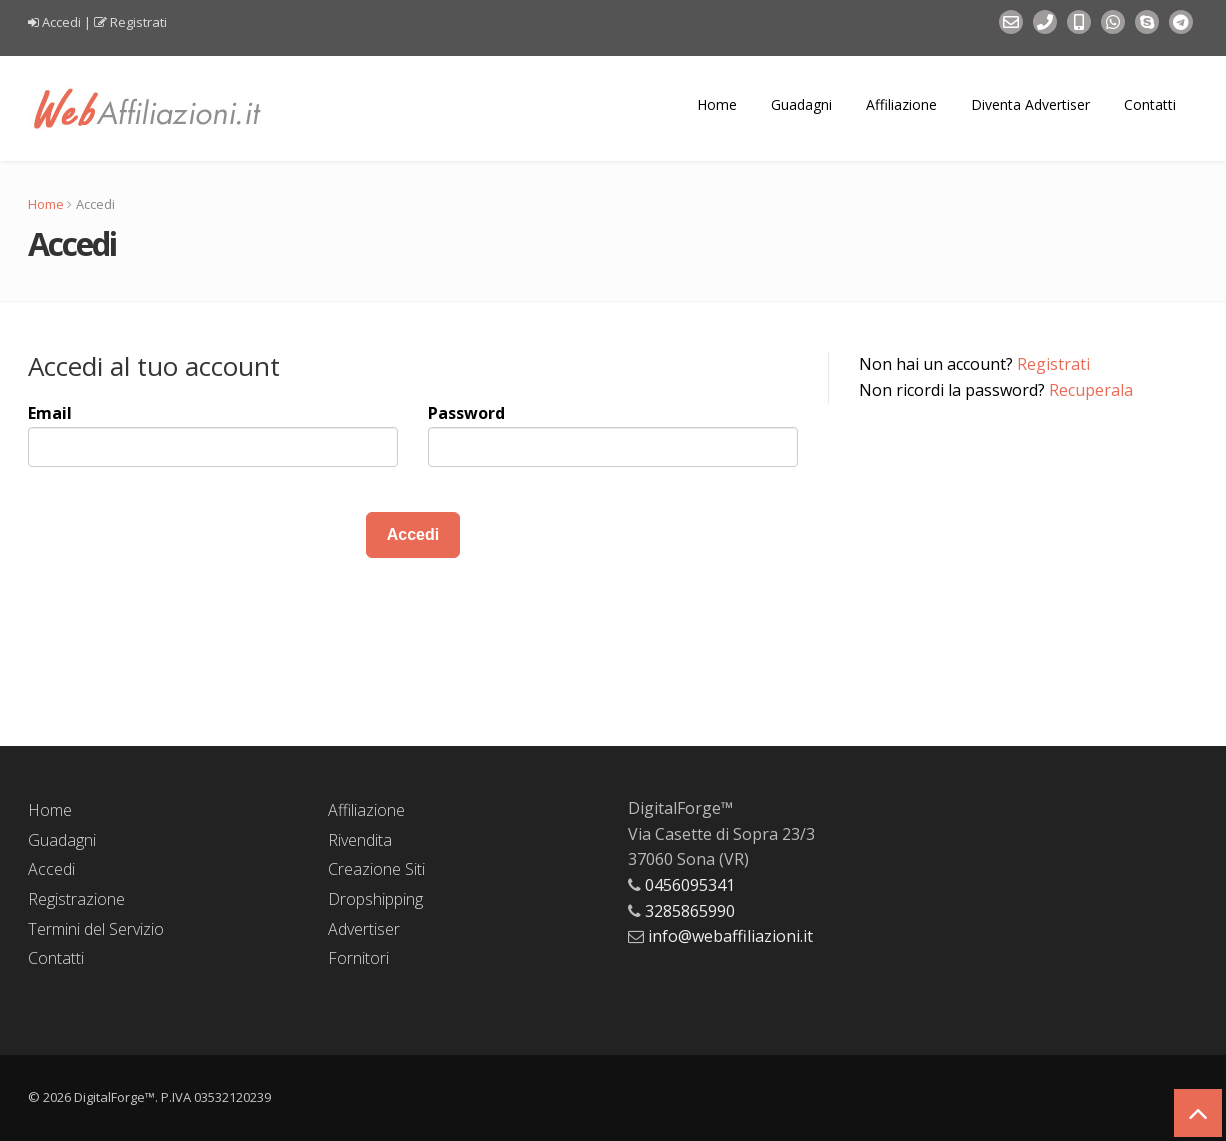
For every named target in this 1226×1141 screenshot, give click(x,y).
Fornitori (358, 958)
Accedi (61, 22)
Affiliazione (901, 104)
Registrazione (76, 899)
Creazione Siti (376, 869)
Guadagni (801, 104)
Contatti (1150, 104)
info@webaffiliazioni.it (730, 936)
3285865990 (690, 911)
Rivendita (360, 840)
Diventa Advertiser (1030, 104)
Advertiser (364, 929)
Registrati (138, 22)
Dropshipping (375, 899)
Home (717, 104)
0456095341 (690, 885)
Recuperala (1091, 390)
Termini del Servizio (96, 929)
